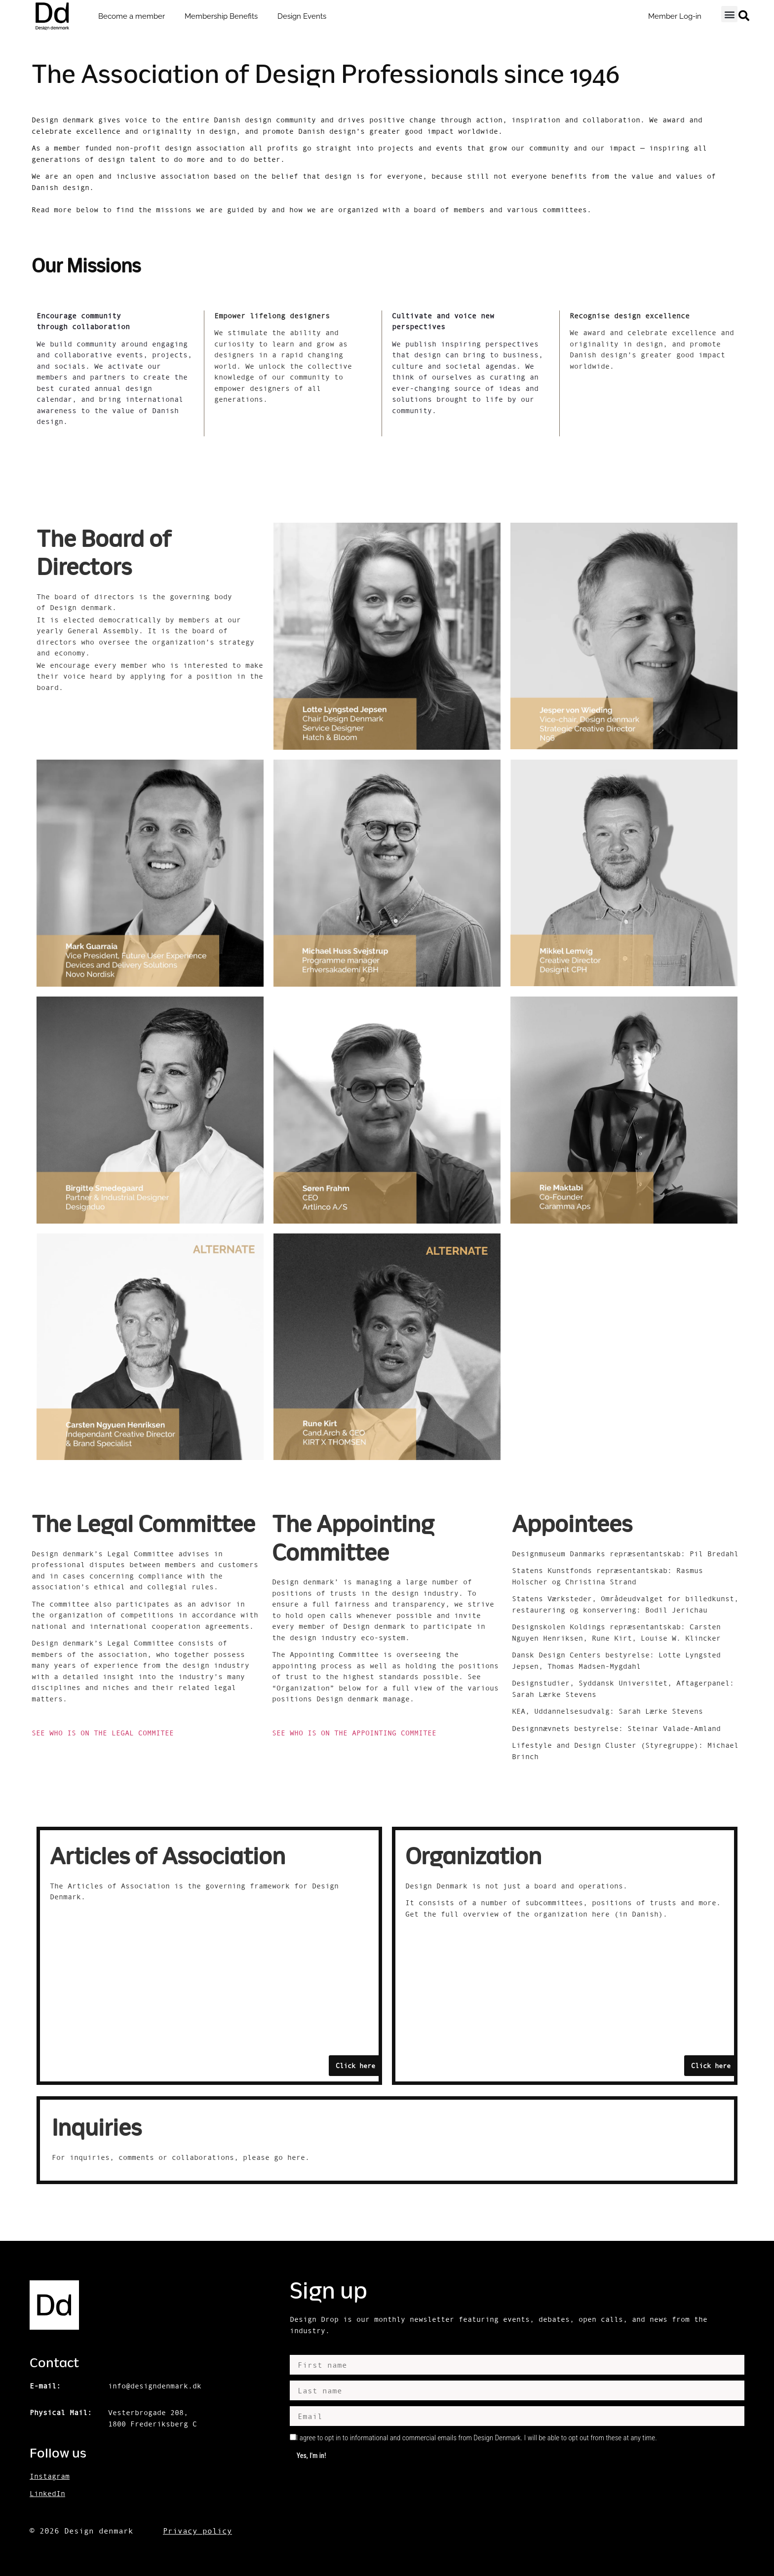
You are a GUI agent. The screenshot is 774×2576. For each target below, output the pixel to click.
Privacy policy (197, 2530)
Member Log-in (674, 16)
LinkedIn (47, 2493)
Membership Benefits (221, 16)
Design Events (301, 16)
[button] (729, 14)
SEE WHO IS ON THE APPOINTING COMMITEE (356, 1733)
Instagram (50, 2476)
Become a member (131, 16)
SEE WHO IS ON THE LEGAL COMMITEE (105, 1733)
